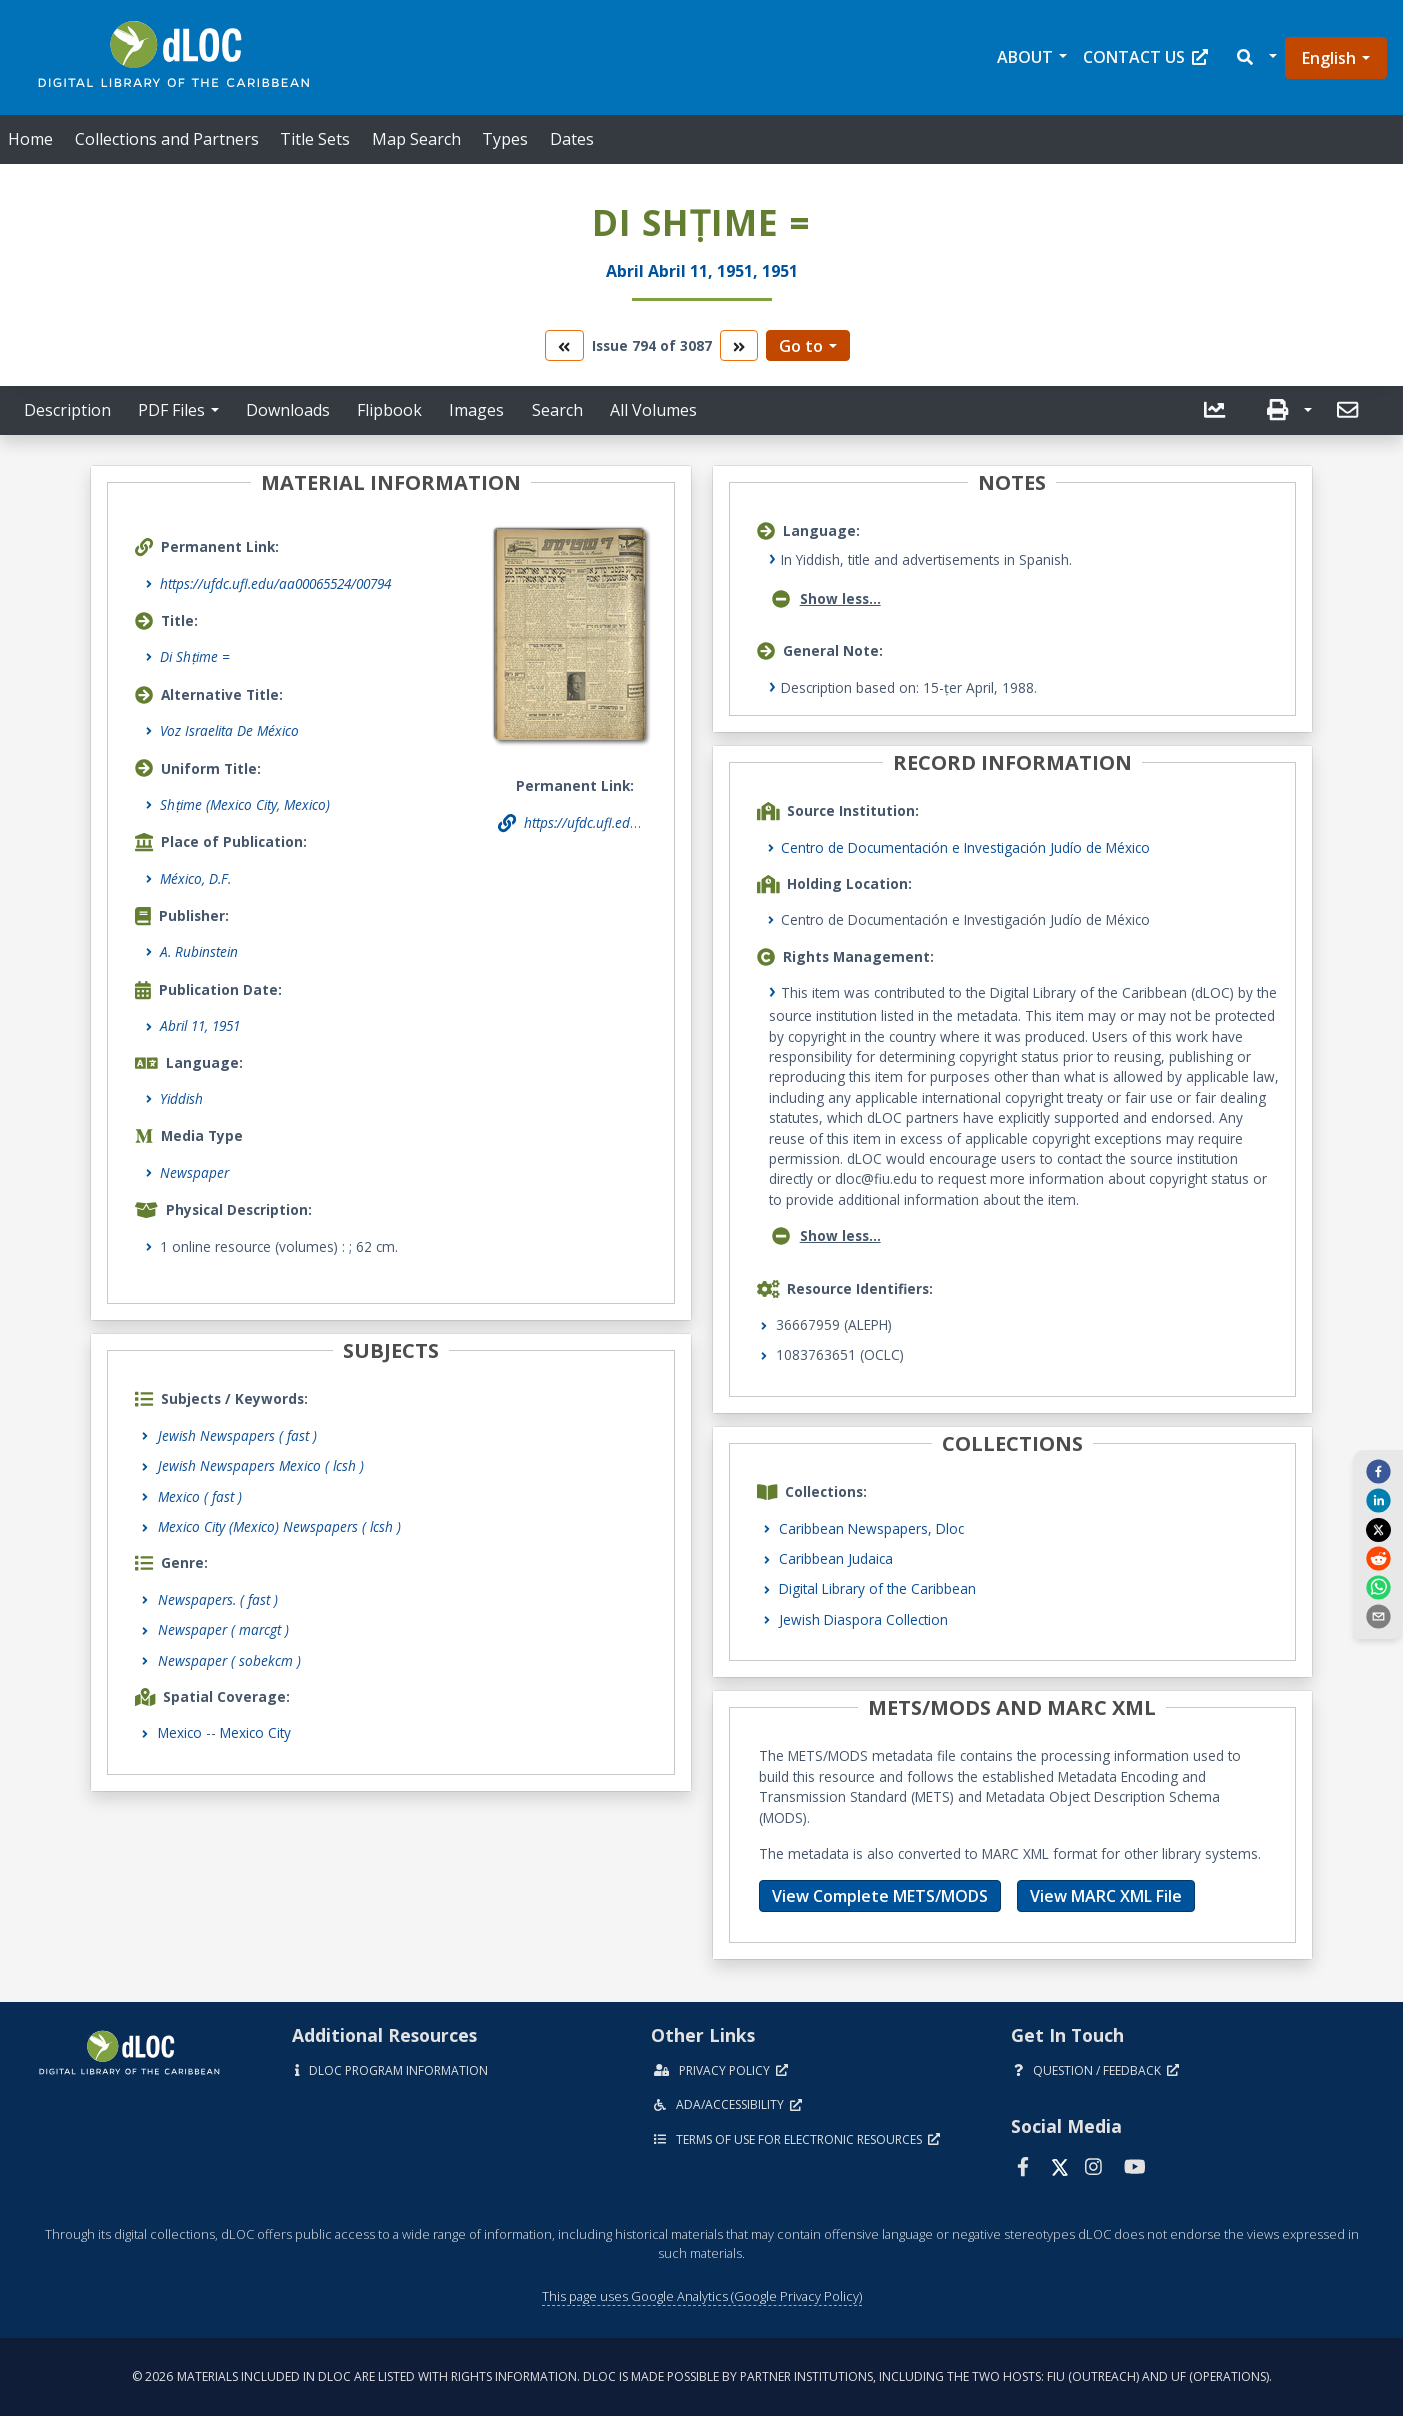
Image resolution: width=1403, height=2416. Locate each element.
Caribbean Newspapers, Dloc (871, 1528)
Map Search (416, 139)
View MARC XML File (1106, 1896)
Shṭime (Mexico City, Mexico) (245, 804)
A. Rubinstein (199, 951)
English (1329, 58)
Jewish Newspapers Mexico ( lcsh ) (261, 1465)
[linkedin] (1378, 1500)
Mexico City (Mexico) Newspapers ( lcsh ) (279, 1526)
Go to (801, 346)
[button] (1255, 57)
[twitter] (1378, 1529)
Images (476, 410)
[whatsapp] (1378, 1587)
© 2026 (702, 2376)
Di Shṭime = (195, 656)
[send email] (1378, 1616)
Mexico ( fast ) (200, 1496)
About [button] (1025, 57)
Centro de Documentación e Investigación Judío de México (965, 847)
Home (30, 139)
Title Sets (315, 139)
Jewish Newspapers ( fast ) (237, 1435)
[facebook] (1378, 1471)
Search (557, 410)
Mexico (180, 1732)
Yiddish (181, 1098)
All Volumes (653, 410)
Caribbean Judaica (836, 1558)
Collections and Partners (167, 139)
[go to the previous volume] (564, 345)
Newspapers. (218, 1599)
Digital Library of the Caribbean (877, 1588)
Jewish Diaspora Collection (863, 1619)
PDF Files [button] (171, 410)
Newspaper (194, 1172)
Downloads (288, 410)
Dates (572, 139)
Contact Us (1145, 57)
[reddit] (1378, 1558)
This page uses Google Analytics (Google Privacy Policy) (702, 2296)
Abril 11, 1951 (200, 1025)
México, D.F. (195, 878)
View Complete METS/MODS (880, 1896)
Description (67, 410)
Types (505, 139)
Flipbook (389, 410)
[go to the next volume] (739, 345)
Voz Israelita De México (229, 730)
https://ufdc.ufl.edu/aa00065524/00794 (275, 583)
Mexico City (255, 1732)
